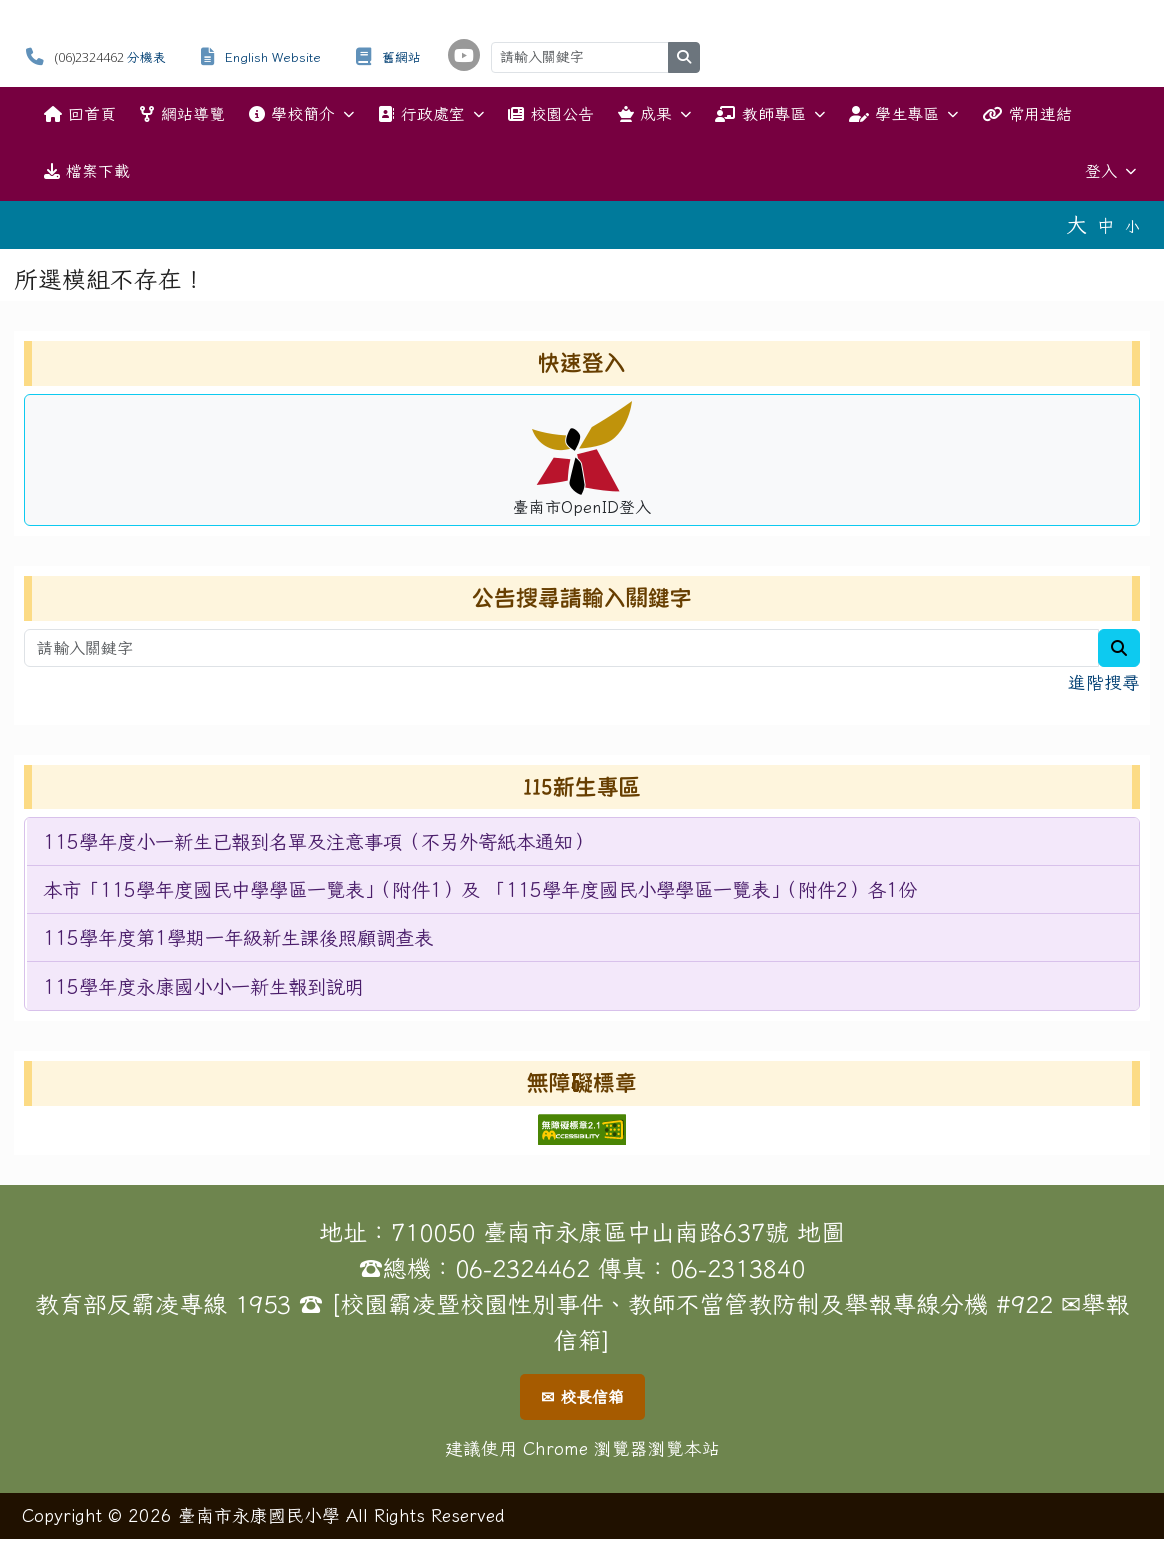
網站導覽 (182, 114)
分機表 (146, 57)
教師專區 (769, 114)
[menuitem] (583, 842)
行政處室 (430, 114)
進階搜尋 (1104, 682)
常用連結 (1027, 114)
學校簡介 (301, 114)
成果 (654, 114)
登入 (1110, 171)
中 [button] (1106, 225)
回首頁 (80, 114)
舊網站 (401, 57)
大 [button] (1076, 224)
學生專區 (903, 114)
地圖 (821, 1232)
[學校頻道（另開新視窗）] (464, 55)
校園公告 (551, 114)
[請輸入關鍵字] (580, 57)
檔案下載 (87, 171)
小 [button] (1132, 226)
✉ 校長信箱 (582, 1397)
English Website (273, 57)
